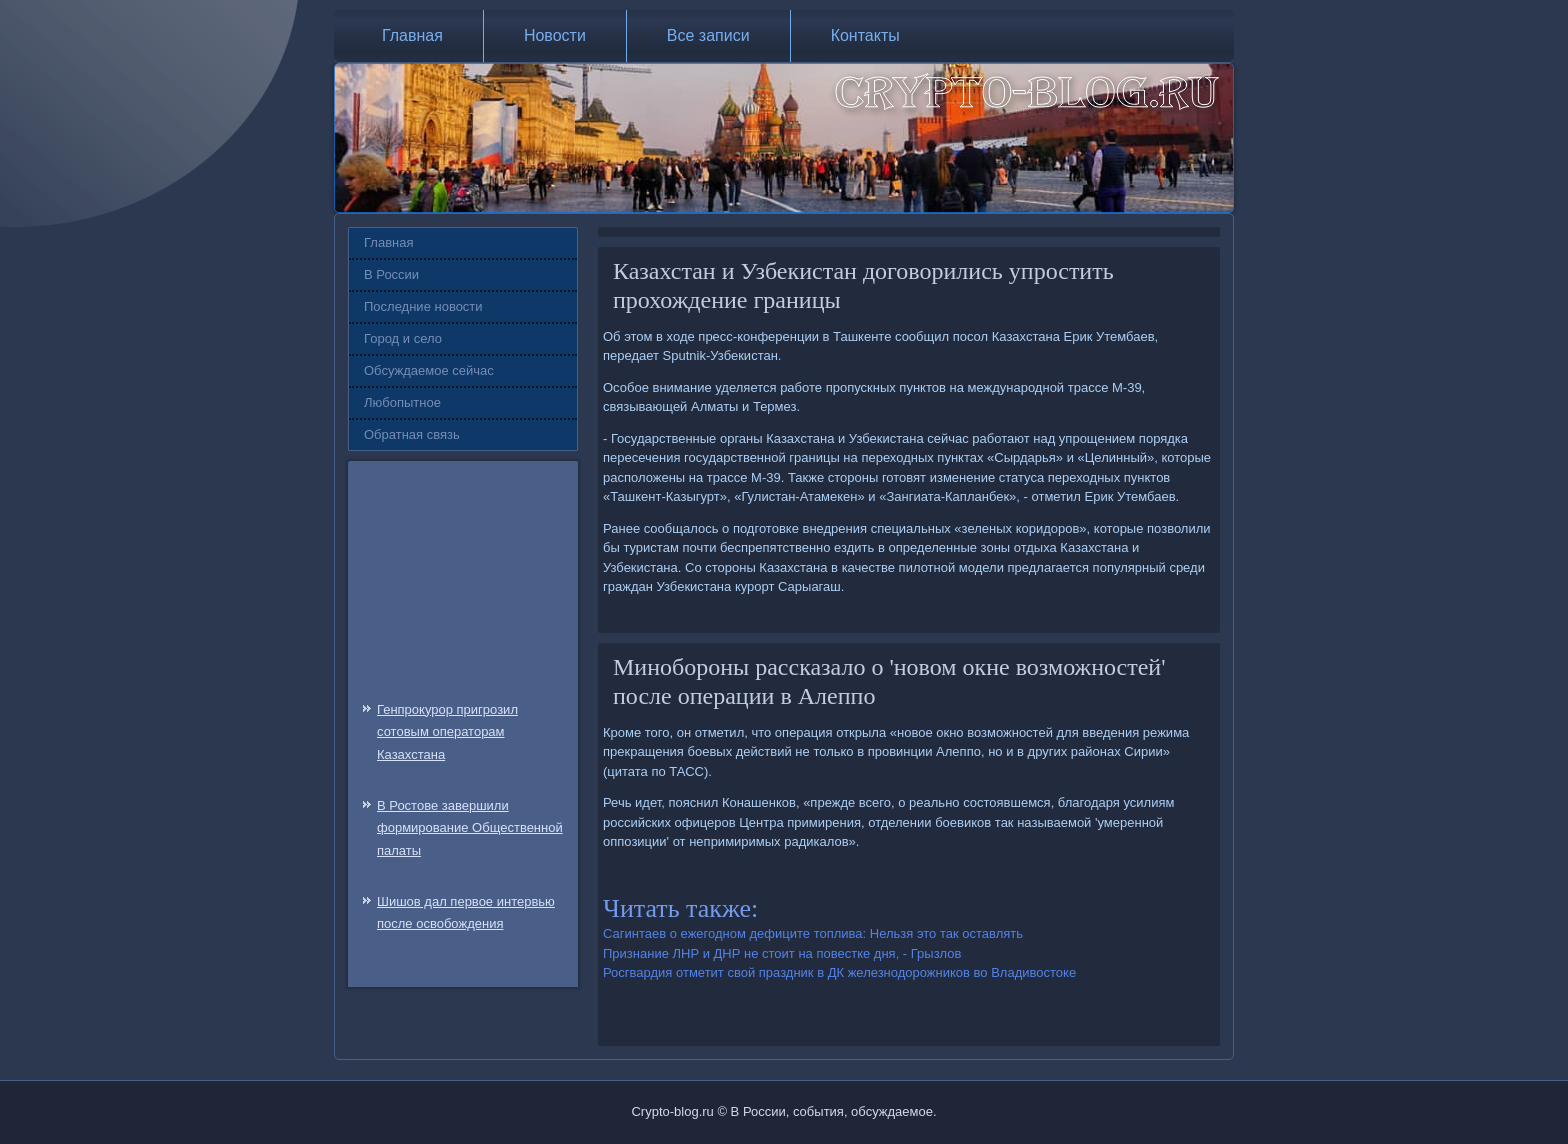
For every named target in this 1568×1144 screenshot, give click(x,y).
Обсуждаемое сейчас (429, 370)
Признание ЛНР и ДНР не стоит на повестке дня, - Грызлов (782, 953)
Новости (555, 35)
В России (391, 274)
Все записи (708, 35)
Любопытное (402, 402)
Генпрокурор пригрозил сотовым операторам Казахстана (447, 732)
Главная (412, 35)
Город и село (403, 338)
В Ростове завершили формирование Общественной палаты (470, 828)
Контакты (865, 35)
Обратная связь (412, 434)
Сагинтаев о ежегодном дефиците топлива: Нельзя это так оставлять (813, 933)
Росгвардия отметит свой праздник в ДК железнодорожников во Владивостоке (839, 972)
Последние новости (423, 306)
